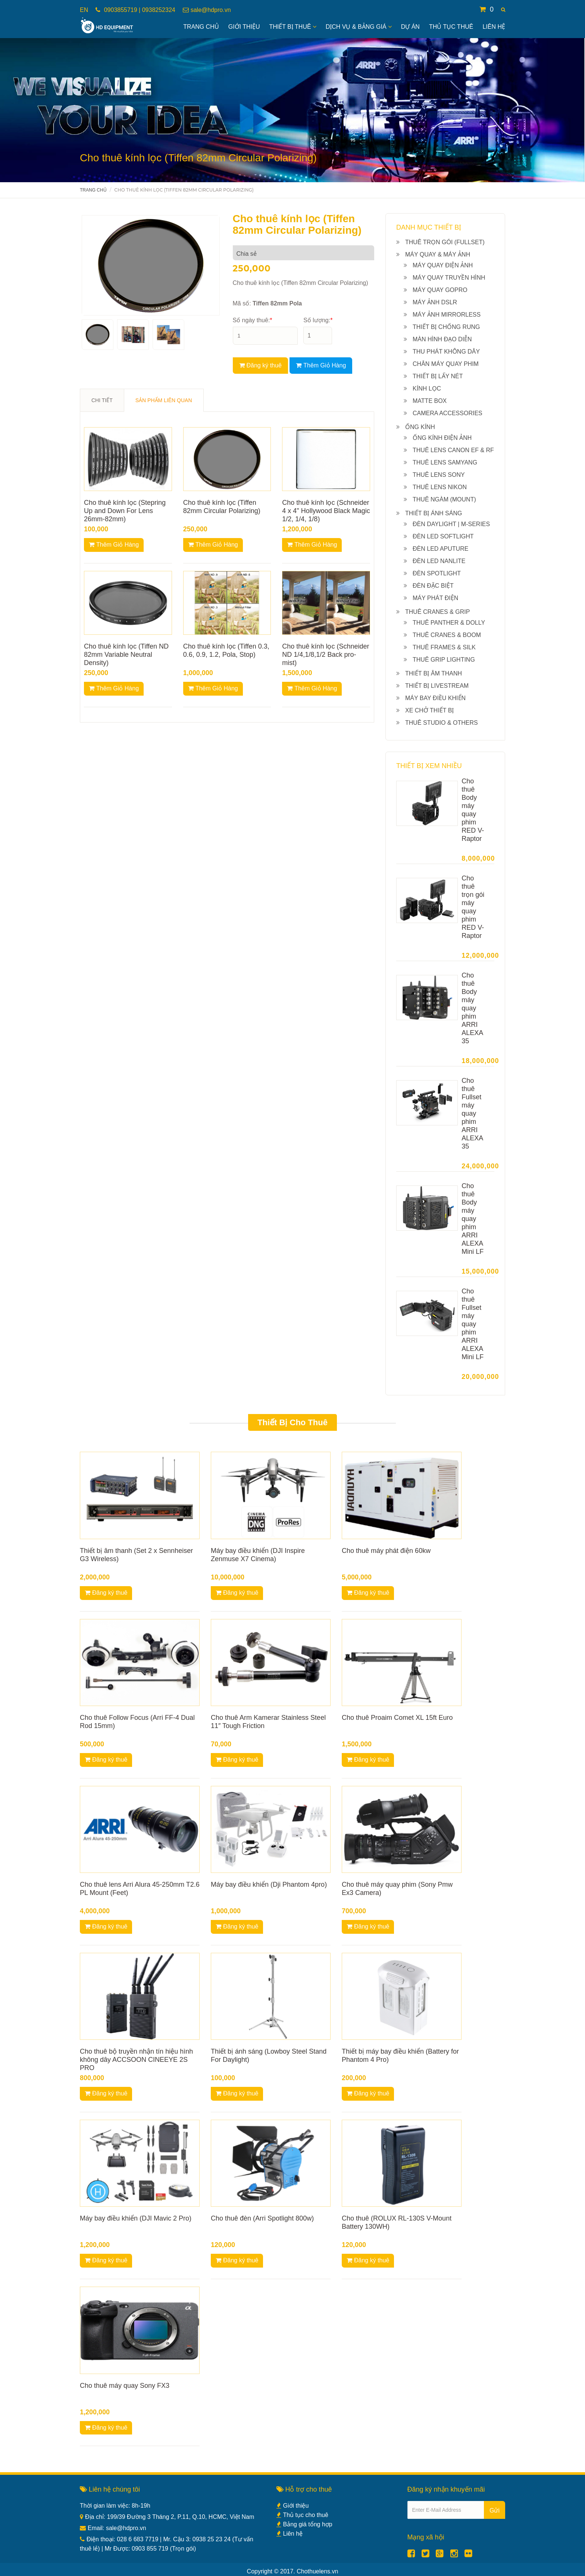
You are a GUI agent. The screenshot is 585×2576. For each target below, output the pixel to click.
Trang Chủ (201, 27)
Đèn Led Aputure (440, 549)
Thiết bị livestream (437, 686)
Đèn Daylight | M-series (451, 524)
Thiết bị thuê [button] (292, 27)
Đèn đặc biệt (433, 585)
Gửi (494, 2510)
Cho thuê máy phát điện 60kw (386, 1550)
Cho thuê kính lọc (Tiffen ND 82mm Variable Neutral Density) (126, 654)
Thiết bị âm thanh (433, 673)
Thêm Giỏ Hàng (321, 365)
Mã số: (267, 303)
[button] (503, 9)
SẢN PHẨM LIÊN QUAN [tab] (163, 400)
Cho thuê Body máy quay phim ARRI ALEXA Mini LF (473, 1218)
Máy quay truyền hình (449, 277)
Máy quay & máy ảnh (437, 254)
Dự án (410, 27)
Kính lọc (427, 388)
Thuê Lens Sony (439, 475)
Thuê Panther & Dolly (449, 622)
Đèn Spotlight (437, 573)
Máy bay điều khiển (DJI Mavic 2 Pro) (135, 2218)
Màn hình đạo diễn (442, 339)
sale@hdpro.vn (211, 10)
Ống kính (420, 427)
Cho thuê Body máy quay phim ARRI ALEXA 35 (472, 1008)
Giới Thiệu (244, 27)
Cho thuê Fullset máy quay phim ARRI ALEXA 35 (472, 1113)
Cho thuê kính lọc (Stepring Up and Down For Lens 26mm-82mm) (125, 511)
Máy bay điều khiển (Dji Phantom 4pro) (269, 1884)
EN (84, 10)
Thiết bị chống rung (446, 327)
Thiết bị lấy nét (438, 376)
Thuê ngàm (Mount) (444, 499)
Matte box (430, 401)
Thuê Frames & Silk (444, 647)
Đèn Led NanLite (439, 561)
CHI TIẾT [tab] (102, 400)
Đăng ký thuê (260, 365)
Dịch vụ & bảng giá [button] (359, 27)
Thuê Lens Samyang (445, 462)
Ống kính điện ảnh (442, 438)
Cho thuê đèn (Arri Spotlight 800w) (262, 2218)
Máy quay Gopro (440, 290)
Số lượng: (317, 320)
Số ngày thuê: (252, 320)
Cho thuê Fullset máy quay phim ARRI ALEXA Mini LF (473, 1324)
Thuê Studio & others (441, 723)
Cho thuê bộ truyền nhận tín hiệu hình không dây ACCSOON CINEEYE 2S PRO (136, 2060)
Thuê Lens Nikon (440, 487)
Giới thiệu (292, 2505)
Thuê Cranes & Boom (447, 635)
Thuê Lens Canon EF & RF (453, 450)
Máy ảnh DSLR (435, 302)
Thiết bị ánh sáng (433, 513)
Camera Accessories (447, 413)
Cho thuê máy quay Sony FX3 (124, 2385)
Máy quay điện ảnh (443, 265)
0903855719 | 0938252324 (138, 10)
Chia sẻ (247, 254)
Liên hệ (493, 27)
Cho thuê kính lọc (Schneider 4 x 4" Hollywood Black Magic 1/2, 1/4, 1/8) (326, 511)
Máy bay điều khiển (435, 698)
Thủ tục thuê (451, 27)
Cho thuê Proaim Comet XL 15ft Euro (397, 1717)
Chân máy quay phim (446, 364)
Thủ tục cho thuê (302, 2515)
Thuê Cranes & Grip (437, 612)
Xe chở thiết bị (429, 710)
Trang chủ (93, 190)
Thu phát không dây (446, 351)
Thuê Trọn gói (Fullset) (445, 242)
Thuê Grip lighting (444, 659)
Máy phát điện (435, 598)
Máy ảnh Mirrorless (447, 314)
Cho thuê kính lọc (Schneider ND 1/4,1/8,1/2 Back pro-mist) (325, 654)
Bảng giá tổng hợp (304, 2524)
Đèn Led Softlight (443, 536)
